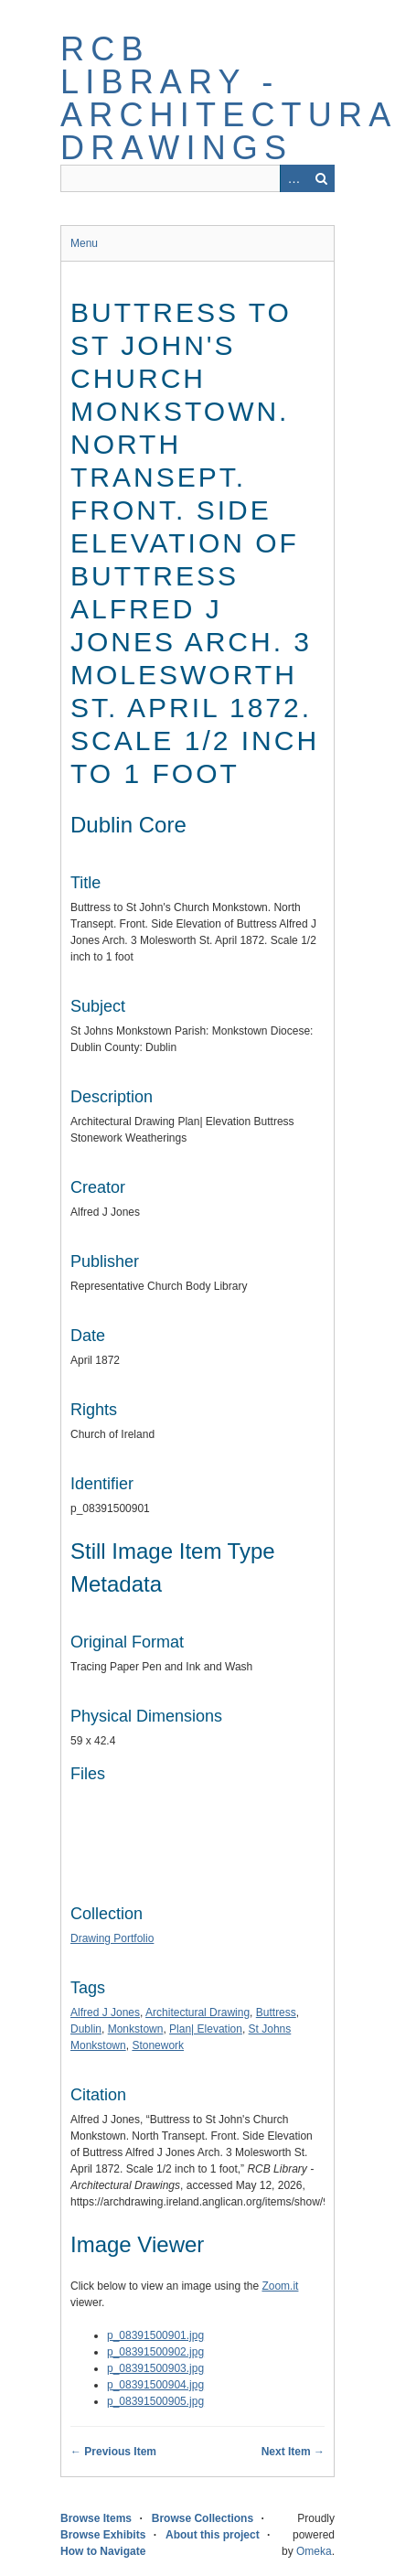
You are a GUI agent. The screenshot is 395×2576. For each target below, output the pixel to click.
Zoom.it (280, 2286)
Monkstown (136, 2029)
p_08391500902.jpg (155, 2351)
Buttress (276, 2012)
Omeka (314, 2551)
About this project (212, 2534)
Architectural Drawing (197, 2012)
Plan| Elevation (205, 2029)
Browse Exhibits (102, 2534)
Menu (84, 243)
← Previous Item (113, 2451)
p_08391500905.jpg (155, 2401)
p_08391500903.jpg (155, 2368)
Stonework (158, 2045)
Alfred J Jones (105, 2012)
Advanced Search (293, 178)
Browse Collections (202, 2518)
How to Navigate (102, 2551)
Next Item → (293, 2451)
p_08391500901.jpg (155, 2335)
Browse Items (96, 2518)
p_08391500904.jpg (155, 2384)
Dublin (85, 2029)
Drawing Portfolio (112, 1938)
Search (321, 178)
